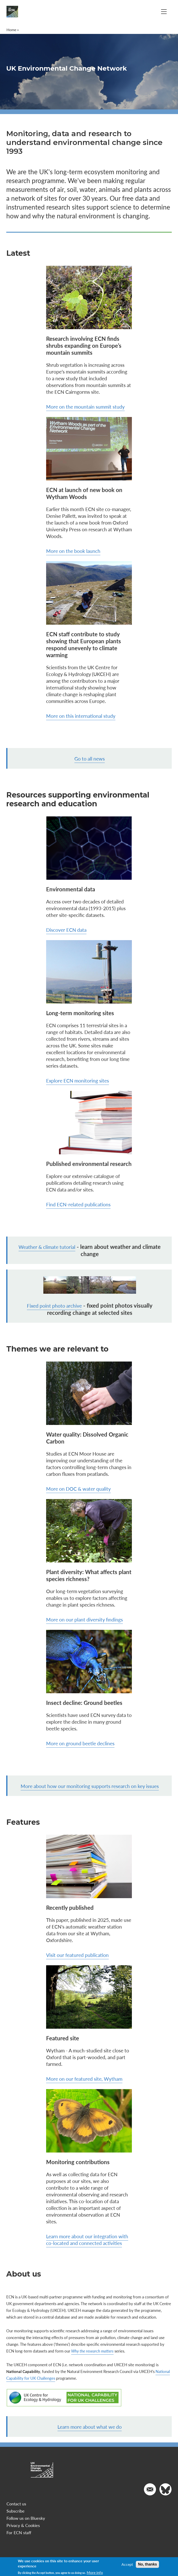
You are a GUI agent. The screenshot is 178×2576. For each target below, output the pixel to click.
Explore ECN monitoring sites (77, 1089)
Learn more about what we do (89, 2442)
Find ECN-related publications (78, 1213)
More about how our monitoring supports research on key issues (90, 1795)
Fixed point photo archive (54, 1314)
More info (95, 2572)
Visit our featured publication (77, 1963)
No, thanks (147, 2564)
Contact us (17, 2519)
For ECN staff (19, 2548)
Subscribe (16, 2526)
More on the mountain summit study (85, 415)
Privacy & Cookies (23, 2541)
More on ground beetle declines (80, 1752)
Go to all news (89, 767)
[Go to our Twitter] (165, 2505)
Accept (127, 2564)
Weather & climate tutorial (47, 1255)
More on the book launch (73, 559)
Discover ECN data (66, 938)
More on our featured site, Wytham (84, 2087)
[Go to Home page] (13, 11)
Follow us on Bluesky (26, 2534)
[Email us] (149, 2505)
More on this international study (80, 724)
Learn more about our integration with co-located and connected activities (87, 2248)
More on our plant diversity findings (84, 1628)
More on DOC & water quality (78, 1497)
